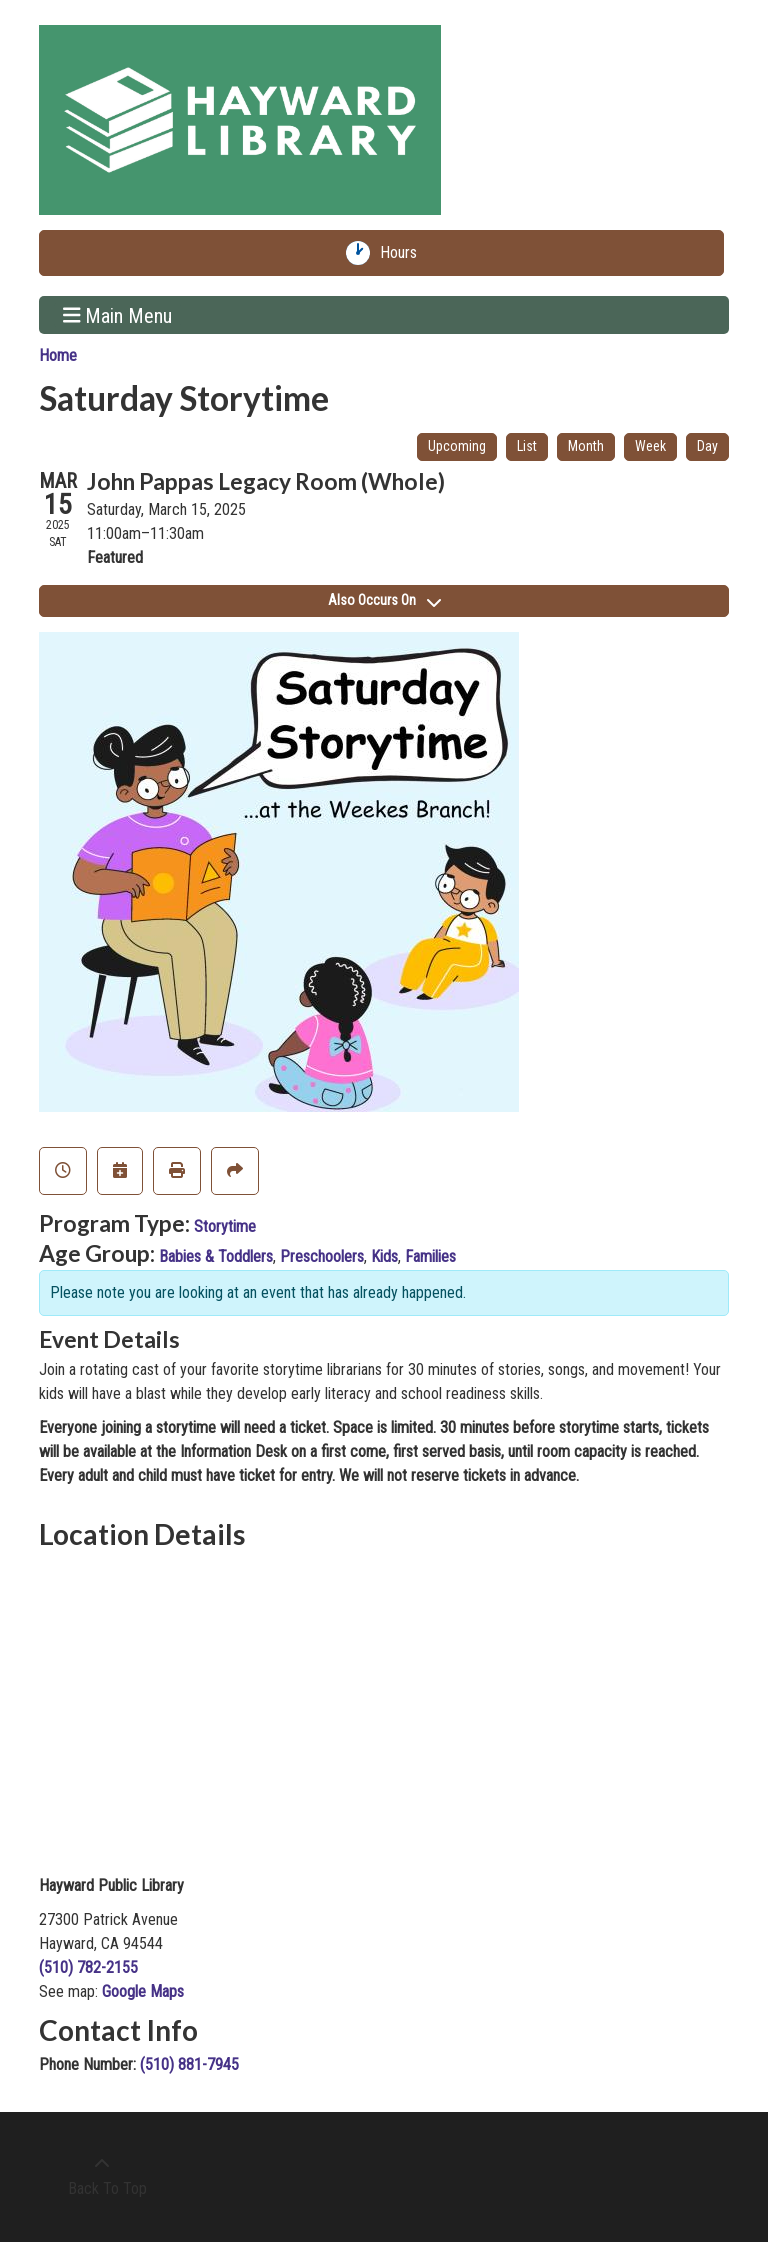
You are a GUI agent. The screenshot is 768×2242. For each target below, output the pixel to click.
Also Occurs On (384, 600)
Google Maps (143, 1991)
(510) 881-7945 (189, 2064)
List (527, 446)
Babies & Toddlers (216, 1256)
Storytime (225, 1226)
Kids (384, 1256)
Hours (403, 253)
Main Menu (118, 315)
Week (650, 446)
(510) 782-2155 (88, 1967)
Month (586, 446)
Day (707, 446)
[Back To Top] (102, 2177)
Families (430, 1256)
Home (58, 355)
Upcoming (457, 446)
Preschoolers (322, 1256)
